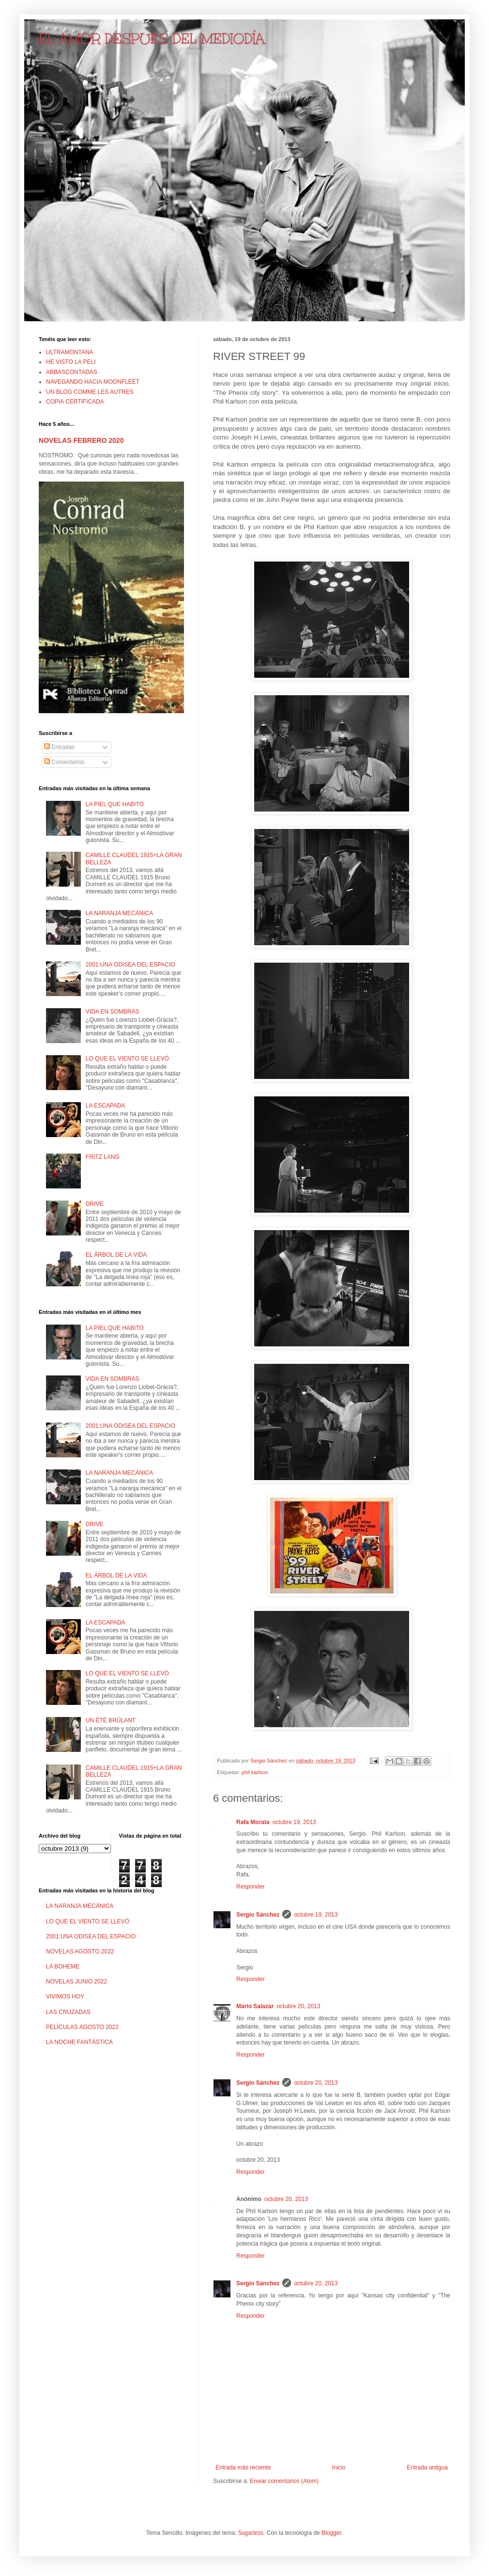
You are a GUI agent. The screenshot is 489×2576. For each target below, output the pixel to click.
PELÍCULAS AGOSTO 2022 (82, 2027)
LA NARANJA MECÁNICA (119, 913)
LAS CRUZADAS (68, 2012)
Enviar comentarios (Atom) (284, 2481)
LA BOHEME (62, 1966)
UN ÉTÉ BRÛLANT (111, 1720)
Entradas (59, 747)
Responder (250, 1886)
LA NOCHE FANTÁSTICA (79, 2042)
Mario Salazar (255, 2006)
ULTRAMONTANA (69, 352)
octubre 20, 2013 (298, 2006)
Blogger (331, 2532)
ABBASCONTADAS (71, 372)
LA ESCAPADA (105, 1105)
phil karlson (255, 1772)
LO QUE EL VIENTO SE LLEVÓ (127, 1058)
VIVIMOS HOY (65, 1996)
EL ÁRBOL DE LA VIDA (116, 1254)
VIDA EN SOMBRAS (112, 1011)
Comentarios (64, 762)
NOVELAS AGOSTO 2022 (80, 1951)
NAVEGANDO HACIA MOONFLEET (92, 381)
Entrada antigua (427, 2467)
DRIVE (95, 1204)
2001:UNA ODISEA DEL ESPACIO (130, 964)
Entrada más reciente (243, 2467)
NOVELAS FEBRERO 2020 (81, 440)
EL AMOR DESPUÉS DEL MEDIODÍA (152, 38)
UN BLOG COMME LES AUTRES (90, 392)
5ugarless (250, 2532)
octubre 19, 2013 (294, 1822)
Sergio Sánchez (257, 1914)
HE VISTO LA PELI (71, 362)
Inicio (339, 2467)
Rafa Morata (253, 1822)
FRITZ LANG (103, 1157)
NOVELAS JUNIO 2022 (76, 1981)
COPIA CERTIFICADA (75, 401)
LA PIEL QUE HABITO (115, 804)
